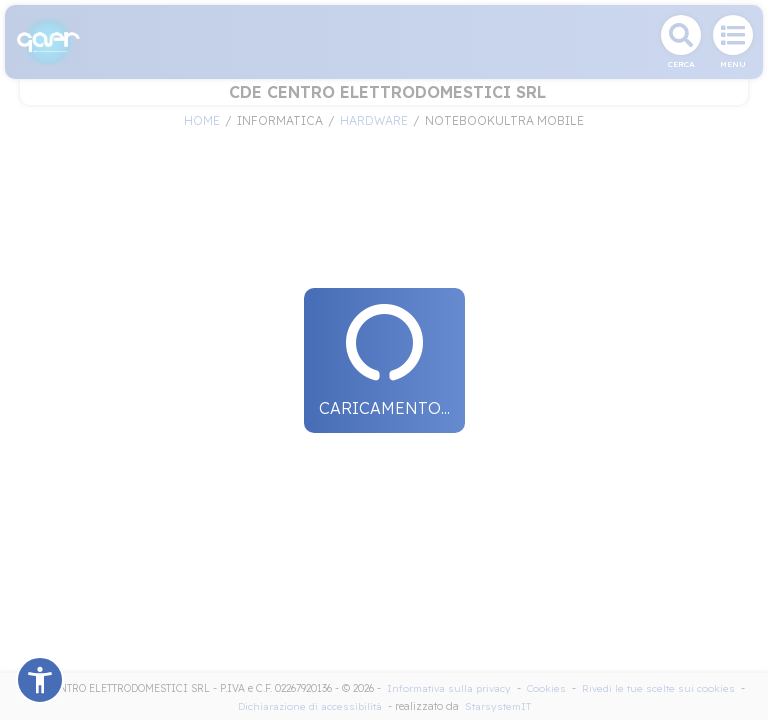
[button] (40, 680)
